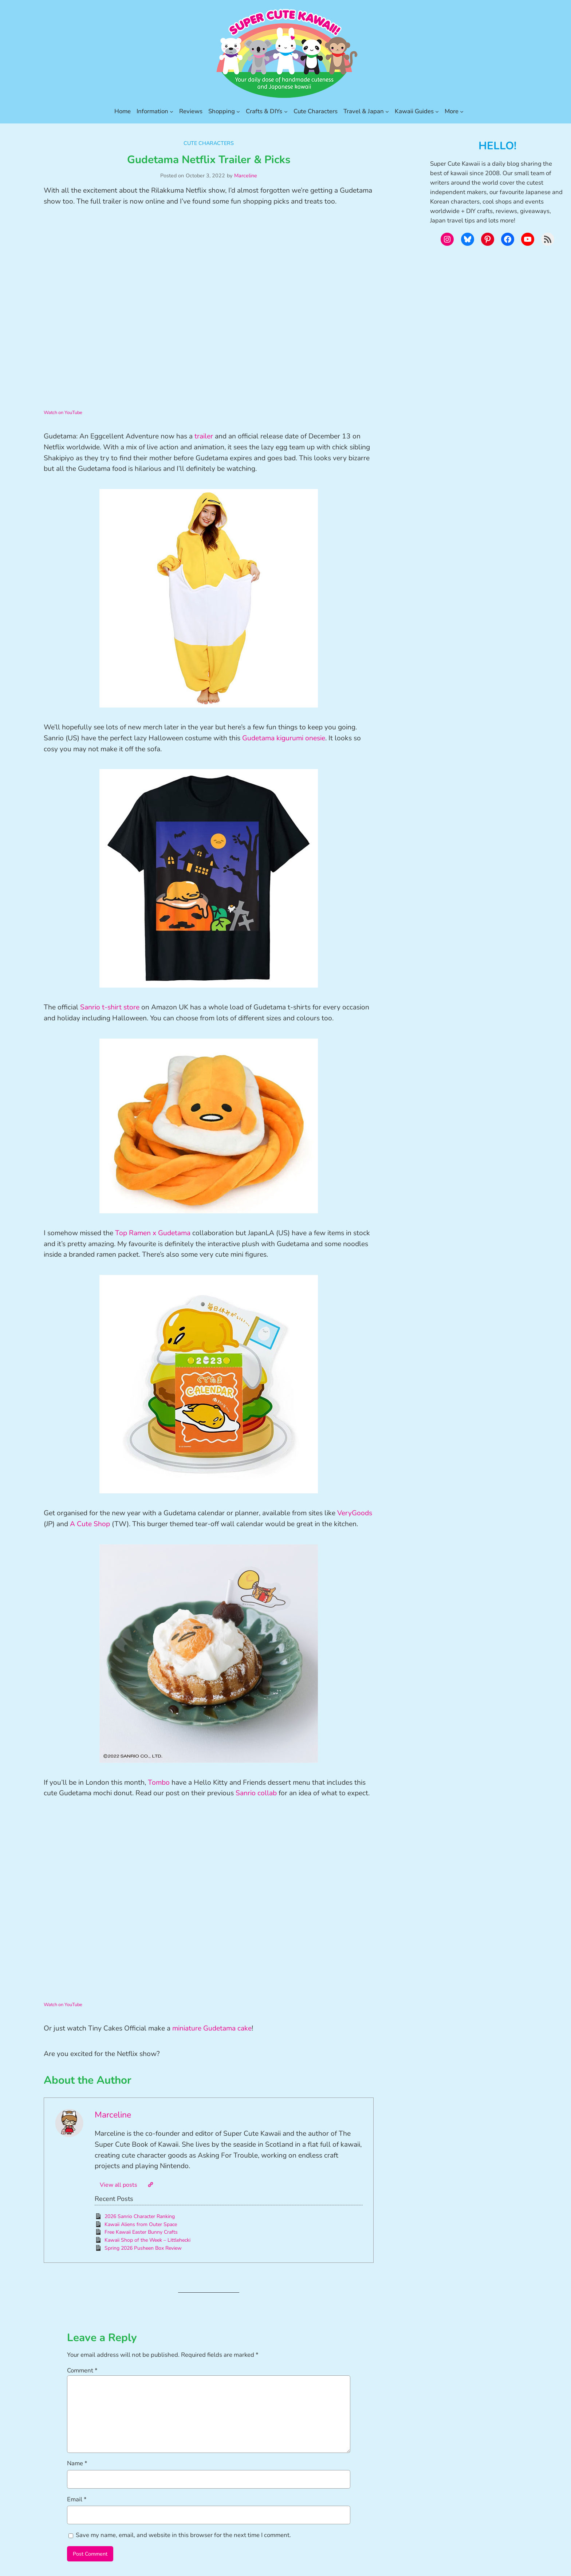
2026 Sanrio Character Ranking (140, 2216)
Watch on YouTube (63, 412)
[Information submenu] (171, 111)
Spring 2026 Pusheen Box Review (143, 2248)
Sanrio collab (256, 1793)
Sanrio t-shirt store (109, 1007)
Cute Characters (209, 143)
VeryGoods (354, 1513)
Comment (82, 2370)
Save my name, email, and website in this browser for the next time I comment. (183, 2535)
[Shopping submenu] (238, 111)
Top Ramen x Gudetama (152, 1233)
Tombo (160, 1782)
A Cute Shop (90, 1524)
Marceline (245, 175)
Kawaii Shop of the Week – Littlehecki (147, 2240)
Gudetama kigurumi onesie (283, 738)
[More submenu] (462, 111)
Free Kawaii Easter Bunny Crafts (141, 2232)
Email (77, 2499)
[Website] (150, 2184)
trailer (203, 436)
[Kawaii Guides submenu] (437, 111)
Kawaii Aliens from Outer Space (141, 2224)
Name (77, 2463)
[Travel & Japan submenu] (387, 111)
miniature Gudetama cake (212, 2028)
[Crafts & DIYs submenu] (286, 111)
